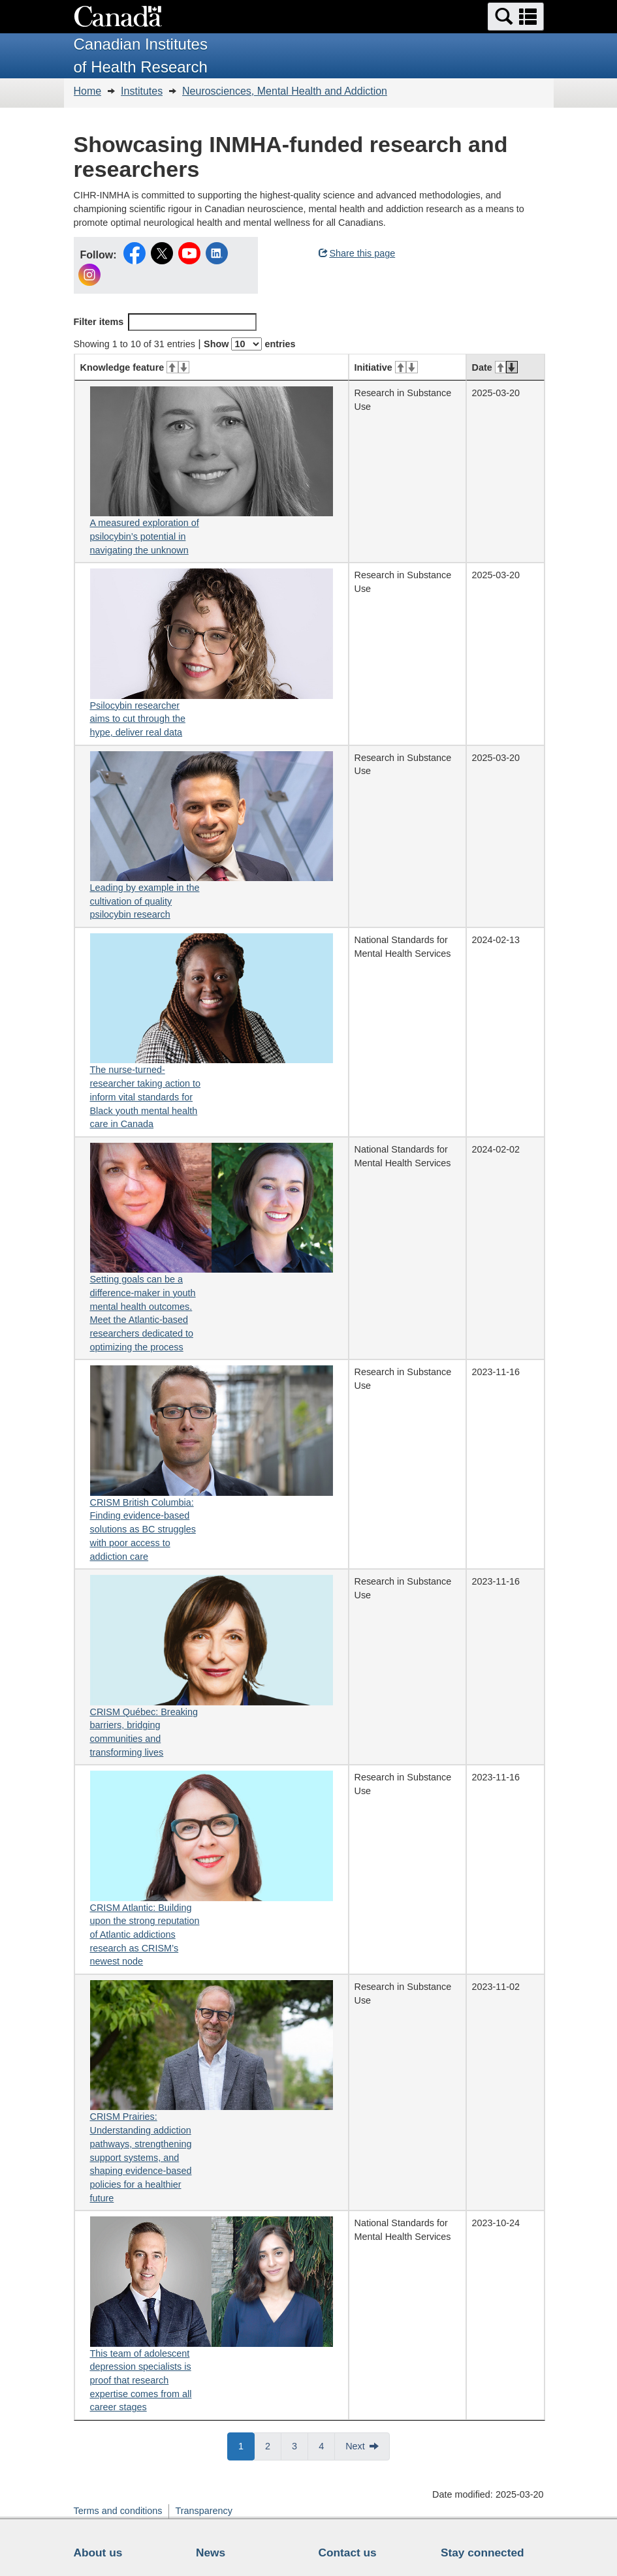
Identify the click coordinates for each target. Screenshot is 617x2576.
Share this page (357, 253)
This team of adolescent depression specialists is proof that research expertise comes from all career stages (141, 2380)
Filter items (165, 322)
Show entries (250, 343)
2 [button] (273, 2445)
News (210, 2552)
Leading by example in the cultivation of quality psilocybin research (145, 901)
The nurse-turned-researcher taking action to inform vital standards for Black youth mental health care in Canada (145, 1096)
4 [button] (327, 2445)
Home (88, 91)
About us (98, 2552)
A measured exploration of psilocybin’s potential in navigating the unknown (144, 536)
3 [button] (300, 2445)
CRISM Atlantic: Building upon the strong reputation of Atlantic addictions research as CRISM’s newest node (145, 1934)
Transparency (203, 2511)
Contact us (348, 2552)
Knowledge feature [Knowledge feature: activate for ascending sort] (135, 367)
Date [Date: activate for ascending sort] (495, 367)
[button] (516, 17)
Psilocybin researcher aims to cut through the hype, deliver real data (137, 718)
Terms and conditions (118, 2511)
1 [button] (246, 2445)
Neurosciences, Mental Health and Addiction (284, 91)
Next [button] (355, 2446)
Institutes (142, 91)
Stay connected (482, 2552)
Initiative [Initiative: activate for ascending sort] (386, 367)
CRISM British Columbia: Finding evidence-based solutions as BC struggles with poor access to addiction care (143, 1529)
